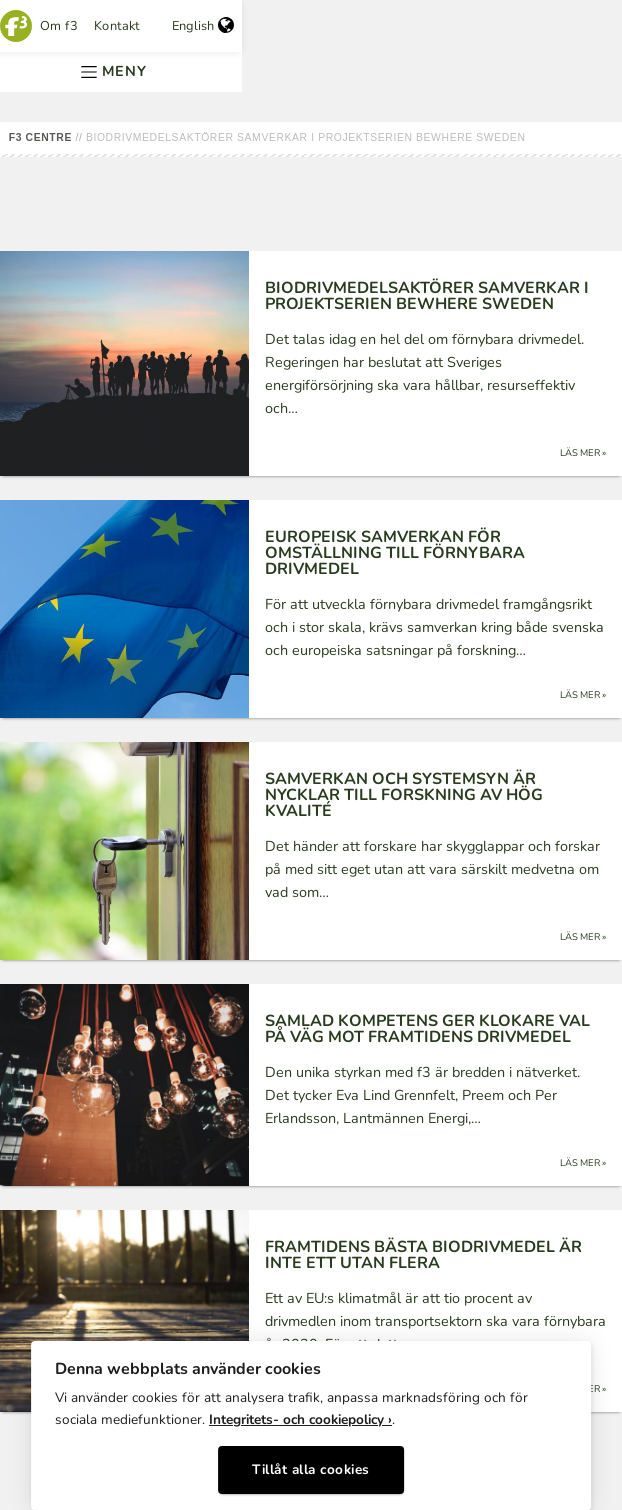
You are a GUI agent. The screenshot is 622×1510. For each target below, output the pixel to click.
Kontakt (117, 26)
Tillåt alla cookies (311, 1469)
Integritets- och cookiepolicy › (300, 1419)
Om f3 (59, 26)
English (203, 26)
